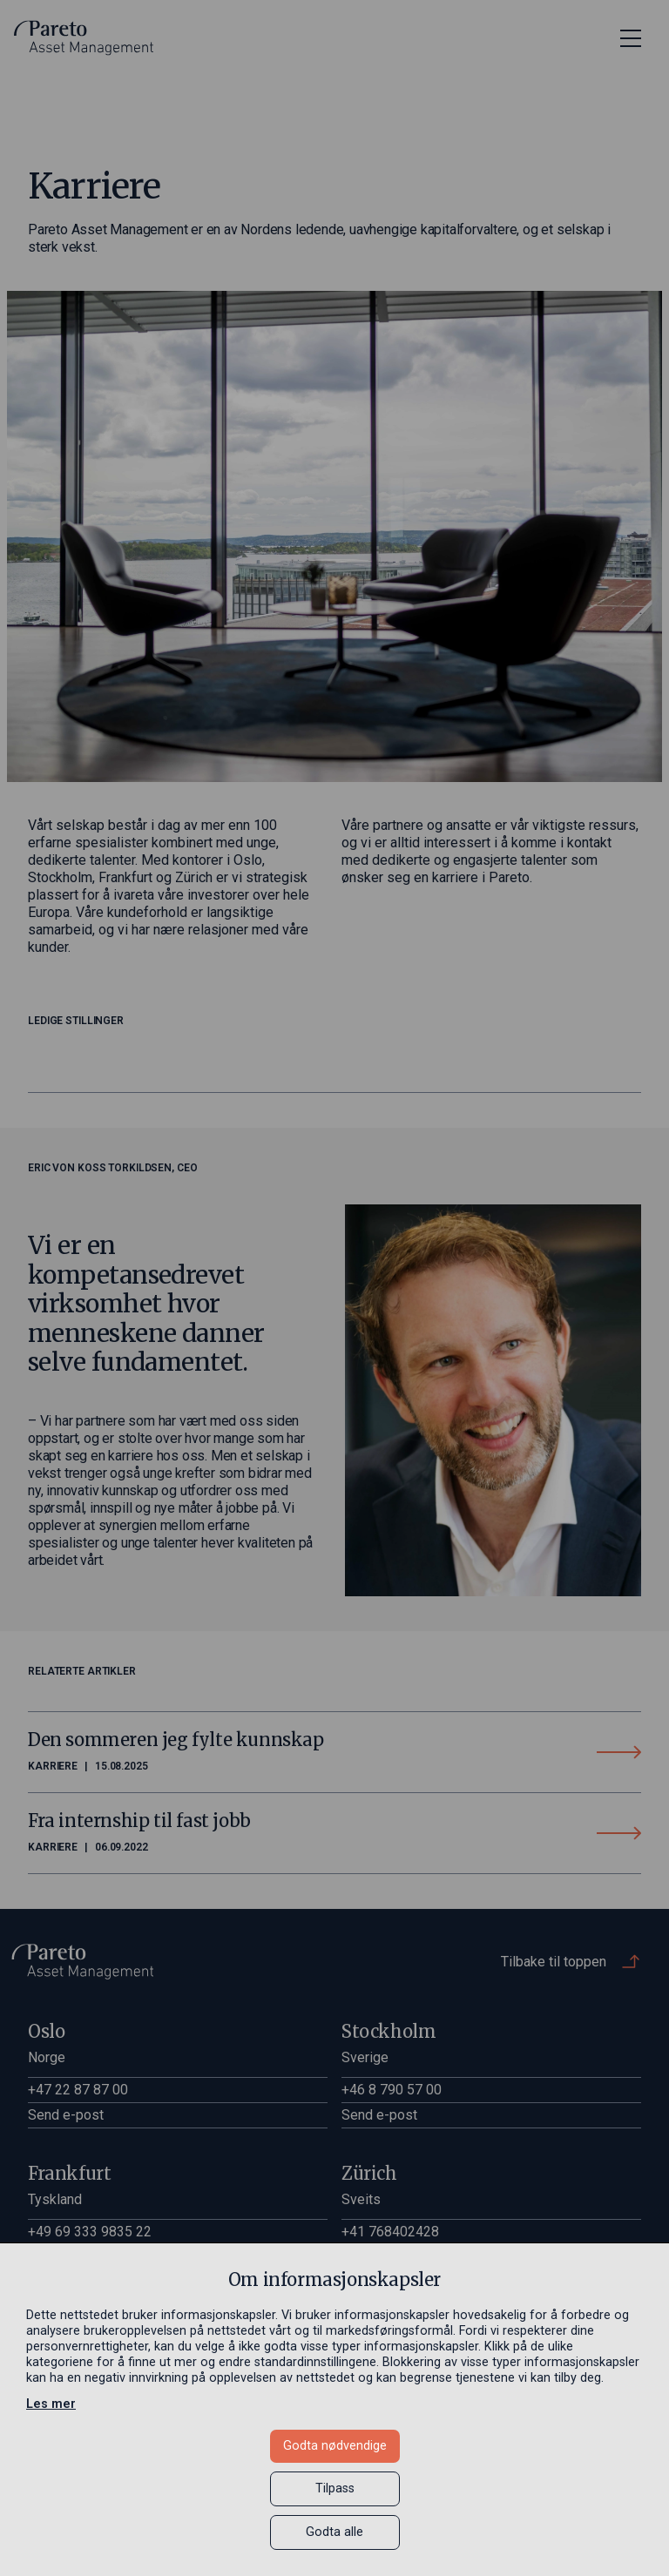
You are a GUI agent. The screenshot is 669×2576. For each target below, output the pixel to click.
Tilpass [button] (335, 2488)
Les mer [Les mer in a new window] (51, 2404)
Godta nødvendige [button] (335, 2445)
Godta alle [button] (334, 2532)
